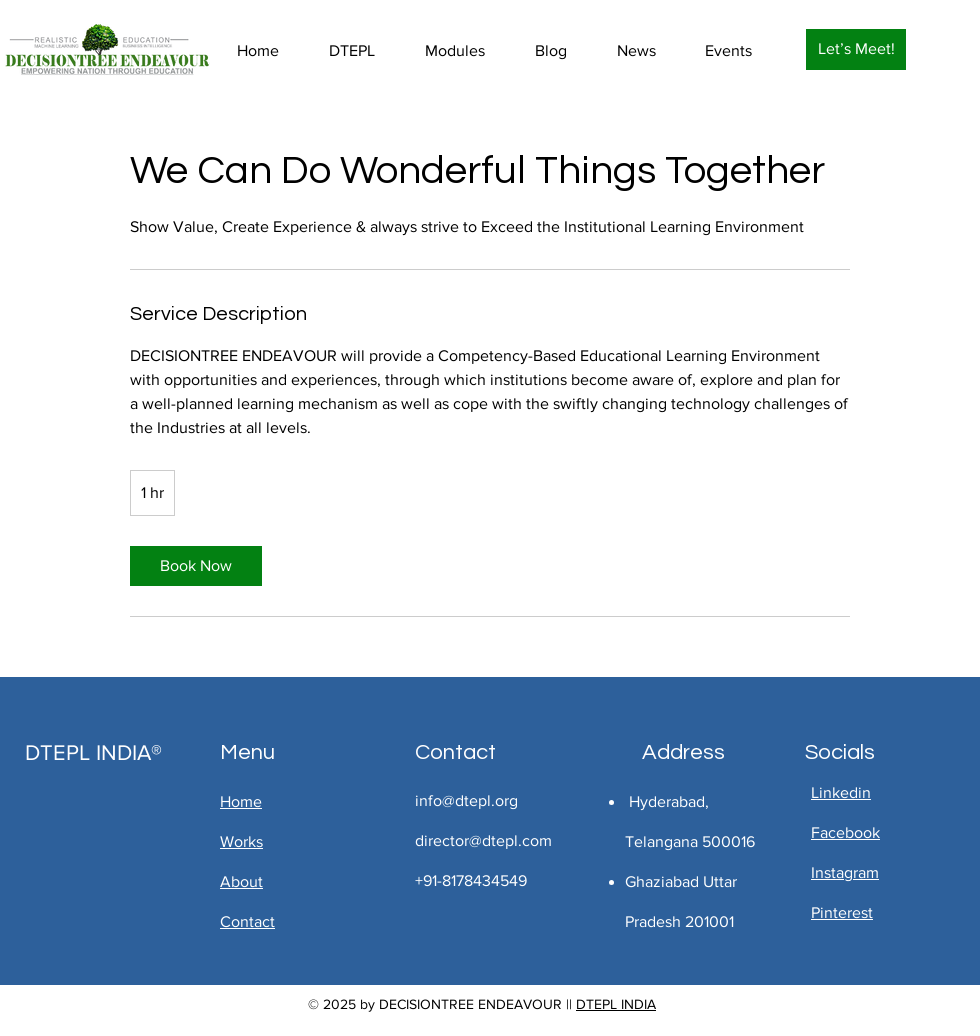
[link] (196, 566)
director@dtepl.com (483, 840)
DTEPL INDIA (616, 1004)
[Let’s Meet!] (856, 49)
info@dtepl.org (466, 800)
